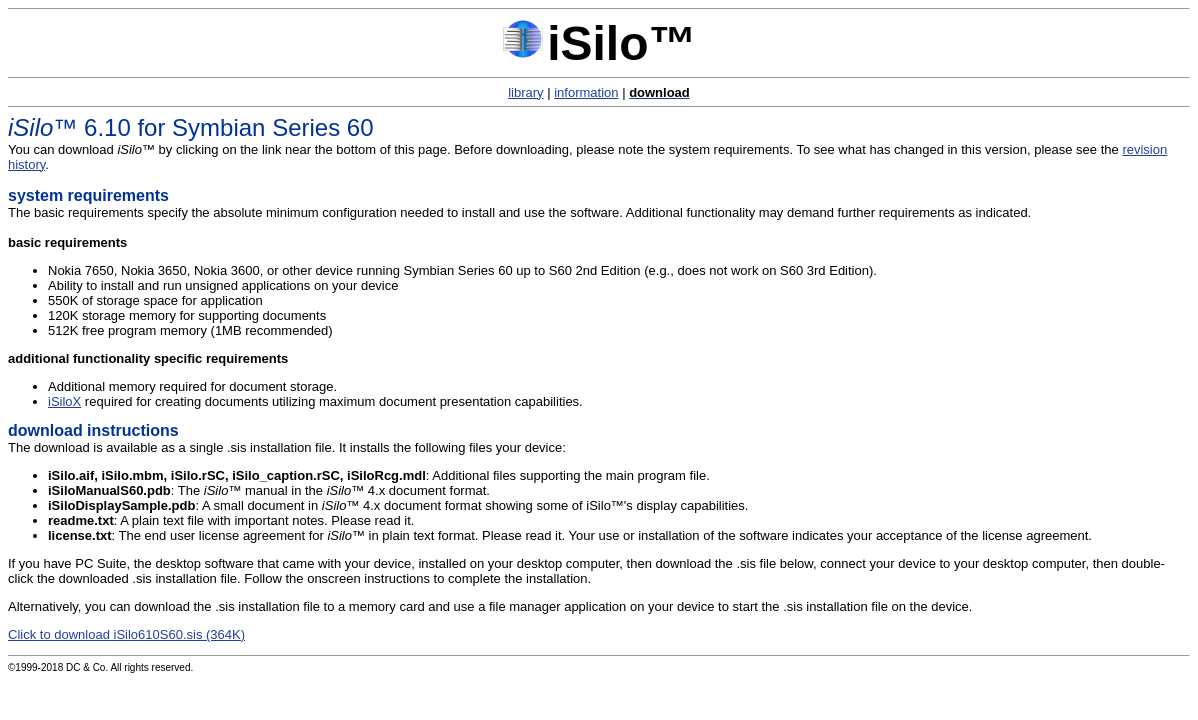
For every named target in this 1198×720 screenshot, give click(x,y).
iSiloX (64, 401)
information (586, 92)
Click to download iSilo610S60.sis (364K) (126, 634)
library (525, 92)
